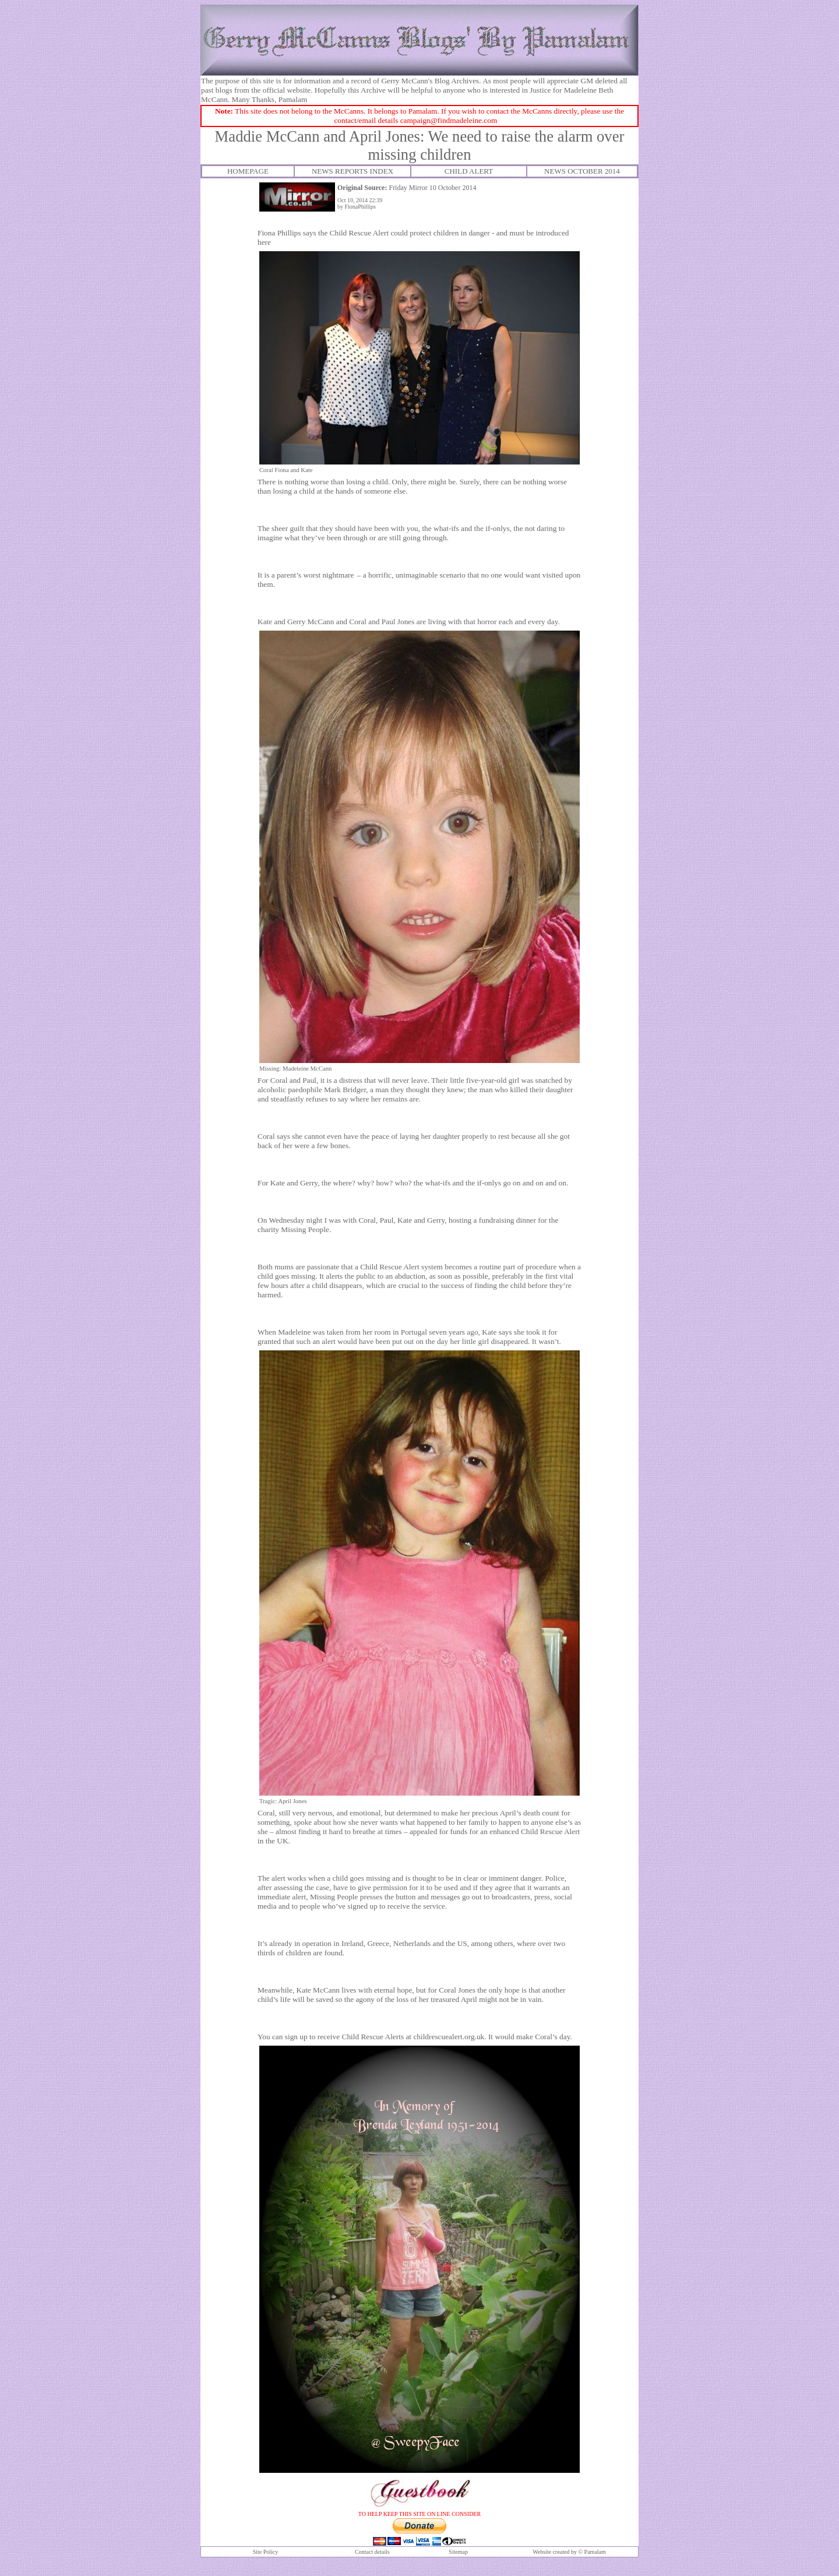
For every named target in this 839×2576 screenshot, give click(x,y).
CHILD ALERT (469, 171)
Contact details (372, 2552)
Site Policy (266, 2552)
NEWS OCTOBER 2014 (582, 171)
